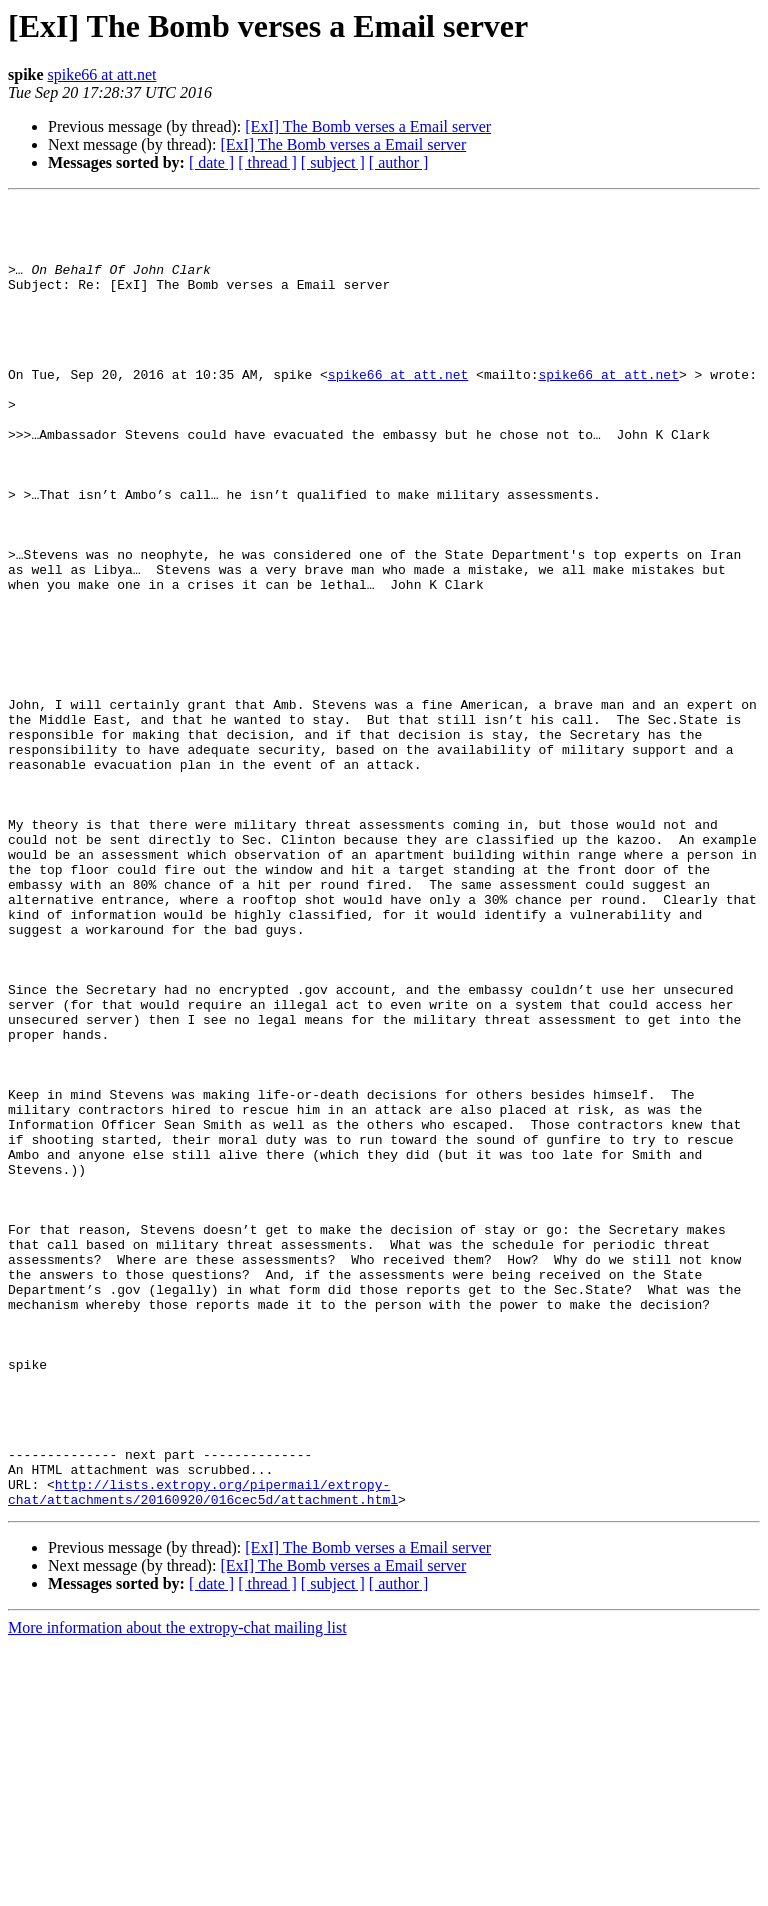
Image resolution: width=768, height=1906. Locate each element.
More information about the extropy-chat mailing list (177, 1888)
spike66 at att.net (102, 74)
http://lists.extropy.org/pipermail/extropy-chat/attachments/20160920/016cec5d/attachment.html (203, 1751)
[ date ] (211, 162)
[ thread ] (267, 162)
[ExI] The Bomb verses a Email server (368, 126)
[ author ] (399, 162)
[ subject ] (333, 162)
